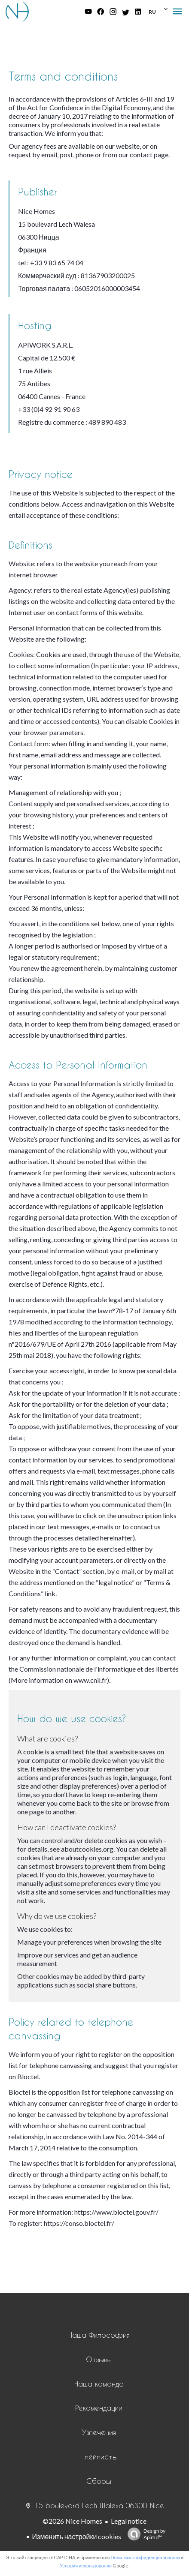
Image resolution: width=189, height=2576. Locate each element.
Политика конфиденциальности (145, 2557)
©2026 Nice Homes (72, 2521)
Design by (144, 2534)
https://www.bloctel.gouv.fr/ (116, 2212)
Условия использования (86, 2565)
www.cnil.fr (90, 1680)
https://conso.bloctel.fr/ (79, 2223)
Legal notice (128, 2521)
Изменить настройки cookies (77, 2536)
